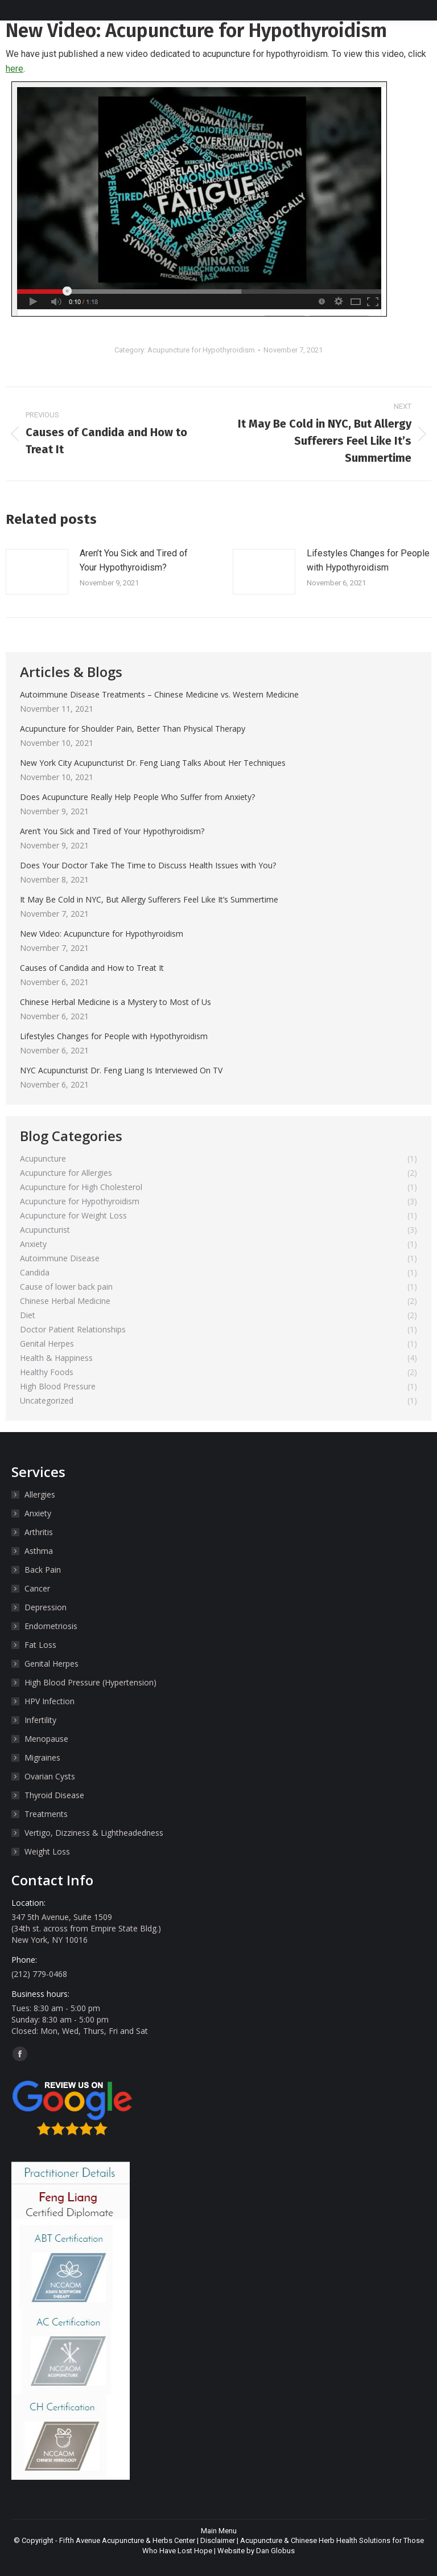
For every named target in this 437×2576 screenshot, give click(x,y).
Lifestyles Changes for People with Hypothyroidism (368, 560)
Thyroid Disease (54, 1795)
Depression (45, 1607)
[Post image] (37, 571)
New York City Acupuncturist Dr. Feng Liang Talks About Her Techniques (153, 762)
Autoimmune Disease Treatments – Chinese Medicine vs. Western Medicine (159, 694)
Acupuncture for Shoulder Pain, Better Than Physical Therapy (132, 728)
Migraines (42, 1757)
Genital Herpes (51, 1663)
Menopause (46, 1738)
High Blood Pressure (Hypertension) (90, 1682)
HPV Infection (49, 1701)
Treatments (46, 1813)
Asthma (38, 1550)
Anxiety (37, 1513)
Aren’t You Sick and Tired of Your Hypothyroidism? (134, 560)
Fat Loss (40, 1644)
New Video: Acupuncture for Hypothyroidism (101, 933)
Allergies (39, 1494)
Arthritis (38, 1532)
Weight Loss (47, 1851)
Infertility (40, 1719)
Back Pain (42, 1569)
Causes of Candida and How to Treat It (92, 967)
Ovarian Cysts (49, 1776)
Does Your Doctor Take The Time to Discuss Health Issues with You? (148, 865)
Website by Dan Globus (256, 2550)
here (14, 68)
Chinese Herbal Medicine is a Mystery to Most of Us (115, 1001)
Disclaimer (217, 2540)
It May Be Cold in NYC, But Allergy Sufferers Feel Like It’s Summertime (149, 899)
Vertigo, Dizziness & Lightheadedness (93, 1832)
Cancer (37, 1588)
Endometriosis (50, 1626)
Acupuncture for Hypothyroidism (201, 350)
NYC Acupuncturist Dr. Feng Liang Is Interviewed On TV (121, 1070)
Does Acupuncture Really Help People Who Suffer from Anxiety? (137, 796)
